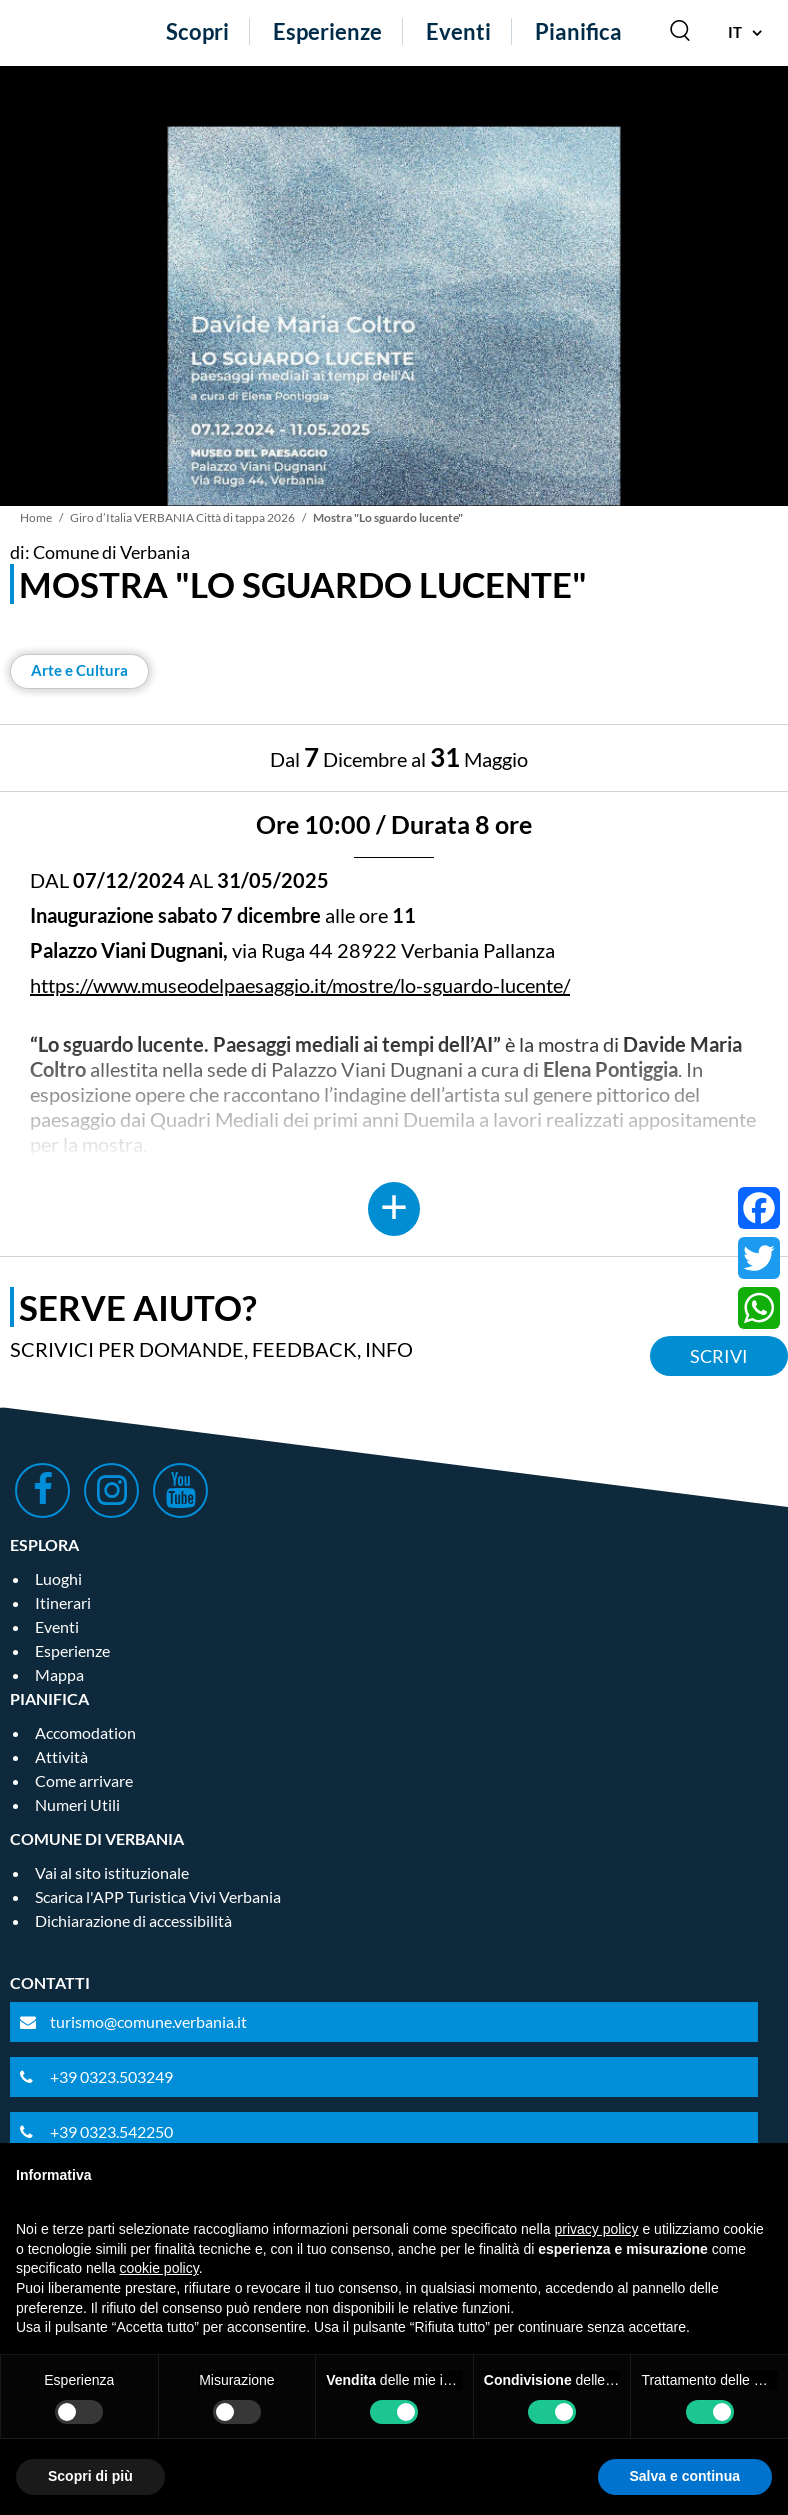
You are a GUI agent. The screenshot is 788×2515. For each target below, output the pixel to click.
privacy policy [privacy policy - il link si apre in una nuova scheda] (597, 2229)
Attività (61, 1756)
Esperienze (327, 31)
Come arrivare (84, 1780)
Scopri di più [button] (90, 2476)
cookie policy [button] (159, 2268)
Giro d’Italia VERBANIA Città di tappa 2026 (182, 517)
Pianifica (578, 31)
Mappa (59, 1674)
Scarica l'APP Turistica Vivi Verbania (158, 1896)
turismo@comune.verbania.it (148, 2021)
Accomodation (85, 1732)
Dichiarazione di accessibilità (133, 1920)
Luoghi (58, 1578)
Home (36, 517)
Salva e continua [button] (685, 2476)
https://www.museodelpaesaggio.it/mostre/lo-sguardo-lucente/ (300, 985)
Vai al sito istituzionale (112, 1872)
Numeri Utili (77, 1804)
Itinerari (63, 1602)
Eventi (458, 31)
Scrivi (719, 1356)
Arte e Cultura (79, 670)
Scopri (197, 31)
